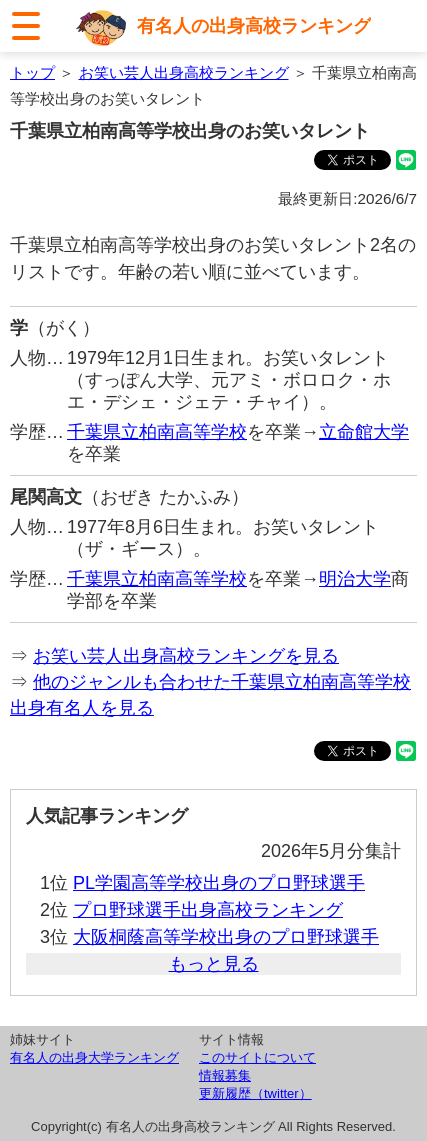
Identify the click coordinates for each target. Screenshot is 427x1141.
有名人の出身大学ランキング (94, 1057)
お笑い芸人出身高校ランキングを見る (186, 656)
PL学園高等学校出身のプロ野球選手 (219, 883)
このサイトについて (257, 1057)
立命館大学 (364, 432)
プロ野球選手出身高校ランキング (208, 910)
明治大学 (355, 579)
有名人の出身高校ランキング (254, 26)
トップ (32, 72)
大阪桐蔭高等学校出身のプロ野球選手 (226, 937)
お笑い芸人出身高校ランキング (184, 72)
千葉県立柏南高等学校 (157, 432)
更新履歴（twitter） (255, 1093)
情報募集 (225, 1075)
